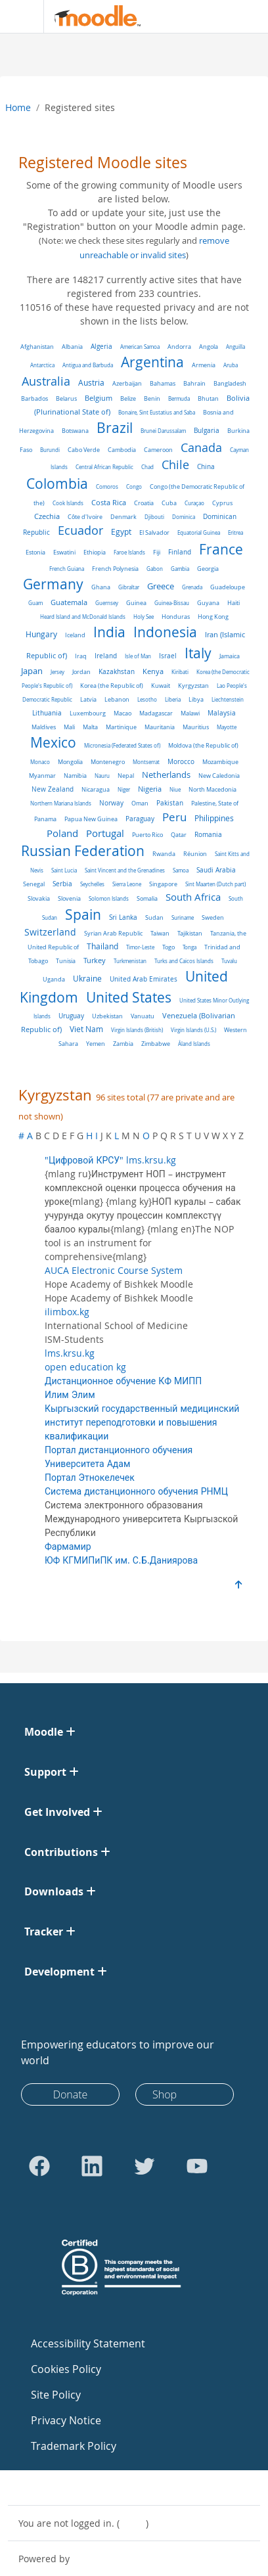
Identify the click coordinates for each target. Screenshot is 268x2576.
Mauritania (160, 727)
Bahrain (194, 383)
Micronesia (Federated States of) (122, 745)
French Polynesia (115, 568)
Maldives (44, 727)
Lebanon (116, 700)
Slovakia (39, 898)
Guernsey (106, 602)
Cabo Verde (84, 449)
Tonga (189, 947)
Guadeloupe (227, 587)
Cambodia (122, 450)
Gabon (154, 568)
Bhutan (208, 398)
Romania (208, 834)
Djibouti (154, 516)
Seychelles (92, 884)
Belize (128, 398)
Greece (160, 586)
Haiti (233, 603)
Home (18, 107)
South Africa (193, 896)
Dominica (183, 516)
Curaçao (194, 503)
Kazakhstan (117, 671)
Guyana (208, 602)
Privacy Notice (66, 2420)
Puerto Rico (147, 835)
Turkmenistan (130, 960)
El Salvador (154, 532)
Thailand (102, 946)
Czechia (47, 516)
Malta (90, 727)
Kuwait (160, 685)
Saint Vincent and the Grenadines (125, 870)
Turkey (94, 960)
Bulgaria (206, 430)
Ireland (106, 655)
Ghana (100, 587)
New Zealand (53, 789)
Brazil (115, 427)
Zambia (123, 1044)
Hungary (41, 634)
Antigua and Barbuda (87, 365)
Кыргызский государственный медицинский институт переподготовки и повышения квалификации (142, 1422)
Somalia (147, 898)
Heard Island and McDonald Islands (82, 616)
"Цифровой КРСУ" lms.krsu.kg (110, 1160)
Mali (69, 727)
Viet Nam (86, 1029)
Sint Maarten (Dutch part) (215, 884)
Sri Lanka (123, 917)
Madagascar (156, 713)
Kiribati (180, 671)
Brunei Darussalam (163, 430)
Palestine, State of (214, 803)
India (109, 632)
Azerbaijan (127, 383)
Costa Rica (108, 502)
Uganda (54, 979)
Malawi (190, 713)
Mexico (53, 742)
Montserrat (146, 761)
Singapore (163, 884)
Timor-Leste (140, 947)
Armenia (203, 365)
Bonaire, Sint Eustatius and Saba (156, 412)
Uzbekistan (107, 1016)
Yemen (95, 1043)
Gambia (180, 568)
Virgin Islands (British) (137, 1029)
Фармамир (68, 1546)
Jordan (81, 671)
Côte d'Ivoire (85, 516)
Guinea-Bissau (171, 602)
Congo (134, 486)
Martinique (121, 727)
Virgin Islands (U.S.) (193, 1029)
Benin (152, 399)
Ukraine (87, 978)
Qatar (179, 834)
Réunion (195, 854)
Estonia (35, 552)
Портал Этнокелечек (90, 1477)
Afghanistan (37, 347)
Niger (124, 789)
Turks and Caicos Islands (183, 960)
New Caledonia (219, 775)
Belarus (66, 398)
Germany (53, 584)
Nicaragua (95, 790)
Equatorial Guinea (198, 532)
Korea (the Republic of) (111, 686)
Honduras (176, 616)
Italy (198, 653)
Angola (208, 346)
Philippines (214, 818)
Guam (35, 602)
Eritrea (235, 532)
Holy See (143, 616)
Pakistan (169, 803)
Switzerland (50, 932)
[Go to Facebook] (39, 2166)
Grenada (192, 587)
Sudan (154, 917)
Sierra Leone (126, 884)
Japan (32, 671)
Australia (46, 381)
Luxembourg (88, 713)
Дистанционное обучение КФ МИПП (123, 1380)
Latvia (88, 699)
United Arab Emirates (143, 979)
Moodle (88, 2558)
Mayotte (226, 727)
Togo (168, 947)
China (206, 467)
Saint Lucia (64, 870)
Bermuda (179, 398)
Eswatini (64, 552)
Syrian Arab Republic (113, 934)
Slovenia (69, 898)
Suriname (182, 917)
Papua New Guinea (91, 819)
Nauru (102, 775)
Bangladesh (229, 384)
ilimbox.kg (67, 1311)
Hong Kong (213, 616)
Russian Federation (83, 851)
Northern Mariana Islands (60, 803)
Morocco (181, 761)
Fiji (156, 552)
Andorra (179, 346)
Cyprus (222, 503)
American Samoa (140, 346)
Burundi (50, 449)
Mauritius (196, 727)
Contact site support (71, 2487)
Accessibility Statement (88, 2343)
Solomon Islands (109, 898)
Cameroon (158, 450)
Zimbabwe (155, 1044)
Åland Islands (194, 1043)
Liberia (173, 699)
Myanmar (42, 776)
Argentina (152, 362)
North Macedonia (212, 790)
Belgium (98, 398)
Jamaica (229, 656)
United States (128, 997)
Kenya (153, 671)
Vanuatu (142, 1016)
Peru (174, 817)
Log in (133, 2523)
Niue (175, 789)
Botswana (75, 430)
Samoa (181, 870)
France (221, 549)
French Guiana (66, 568)
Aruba (230, 365)
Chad (147, 466)
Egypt (121, 532)
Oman (139, 803)
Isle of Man (138, 656)
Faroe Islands (129, 552)
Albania (72, 347)
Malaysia (222, 712)
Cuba (169, 503)
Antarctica (42, 365)
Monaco (40, 761)
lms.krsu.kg (70, 1353)
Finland (179, 552)
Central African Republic (104, 466)
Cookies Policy (66, 2369)
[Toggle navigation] (19, 16)
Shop (164, 2094)
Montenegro (108, 761)
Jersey (57, 671)
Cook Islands (68, 503)
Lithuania (47, 713)
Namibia (75, 775)
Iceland (75, 635)
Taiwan (159, 933)
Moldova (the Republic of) (203, 746)
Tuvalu (229, 960)
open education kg (85, 1367)
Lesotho (147, 699)
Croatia (144, 503)
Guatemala (69, 602)
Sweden (213, 917)
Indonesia (165, 632)
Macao (122, 713)
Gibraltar (128, 587)
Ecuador (80, 530)
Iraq (81, 656)
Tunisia (66, 961)
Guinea (136, 602)
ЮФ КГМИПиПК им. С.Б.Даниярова (121, 1560)
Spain (83, 914)
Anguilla (235, 346)
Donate (70, 2094)
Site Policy (56, 2394)
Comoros (107, 486)
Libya (196, 699)
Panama (45, 819)
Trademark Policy (73, 2446)
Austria (91, 382)
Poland (62, 833)
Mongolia (70, 762)
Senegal (34, 884)
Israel (168, 656)
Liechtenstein (228, 699)
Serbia (62, 884)
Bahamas (162, 383)
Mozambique (220, 762)
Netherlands (166, 774)
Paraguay (139, 819)
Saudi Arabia (216, 870)
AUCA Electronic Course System (114, 1270)
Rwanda (163, 854)
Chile (175, 464)
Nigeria (150, 789)
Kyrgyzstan (193, 686)
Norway (111, 803)
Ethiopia (94, 552)
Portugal (105, 833)
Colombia (57, 483)
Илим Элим (70, 1394)
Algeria (101, 346)
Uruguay (71, 1016)
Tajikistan (189, 933)
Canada (201, 447)
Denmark (123, 516)
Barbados (34, 398)
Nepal (126, 776)
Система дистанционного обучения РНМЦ (136, 1491)
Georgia (208, 569)
